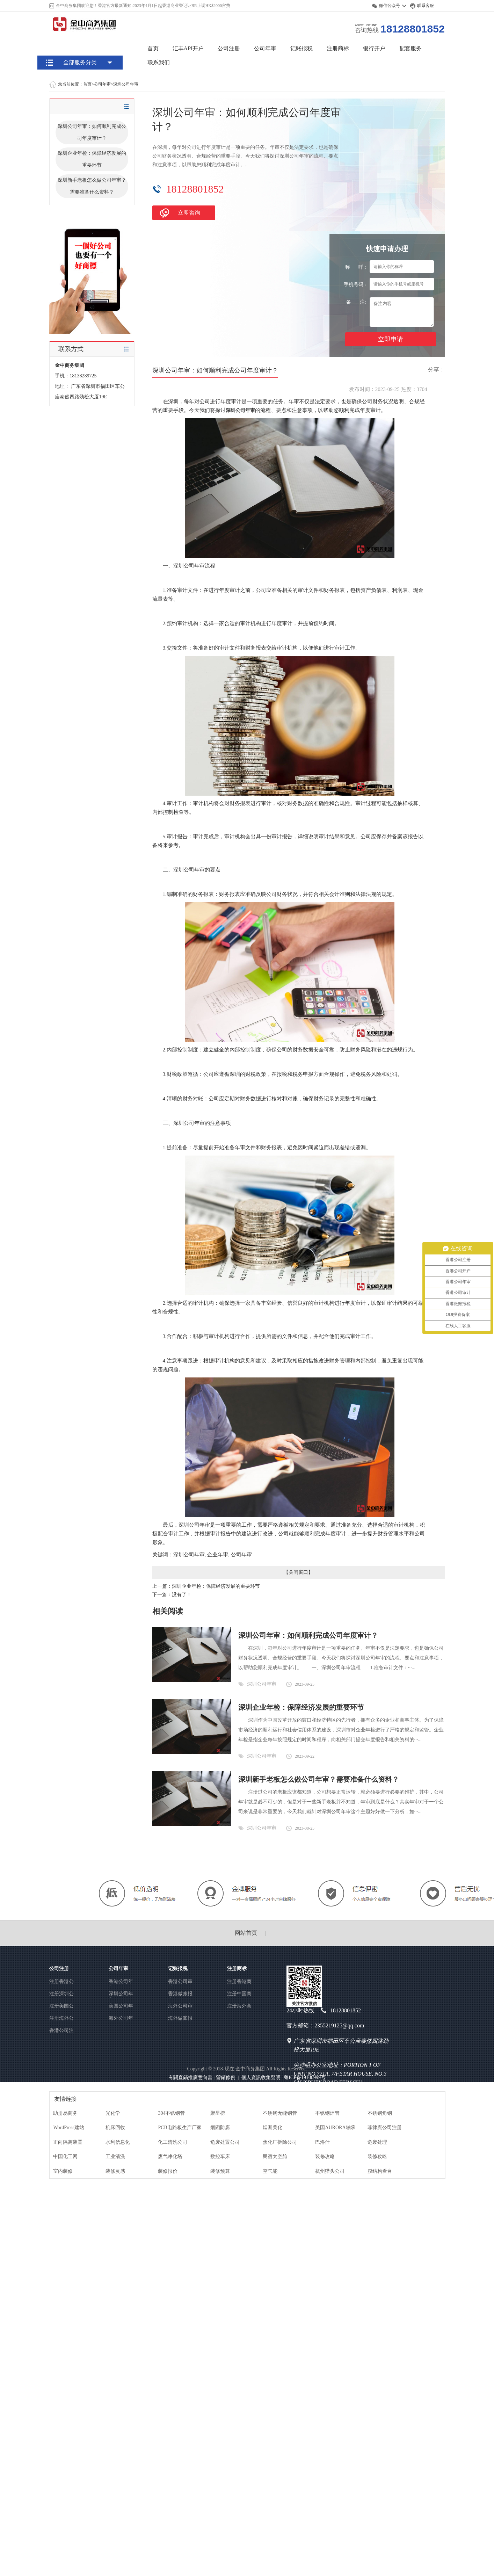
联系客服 (425, 5)
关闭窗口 (298, 1572)
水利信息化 (118, 2142)
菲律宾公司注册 (385, 2127)
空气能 (270, 2171)
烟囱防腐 (220, 2127)
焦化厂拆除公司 (280, 2142)
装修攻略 (325, 2156)
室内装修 (63, 2171)
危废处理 (377, 2142)
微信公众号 (389, 5)
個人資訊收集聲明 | (262, 2077)
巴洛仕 (322, 2142)
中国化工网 (65, 2156)
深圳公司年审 (125, 84)
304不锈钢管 (171, 2113)
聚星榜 (217, 2113)
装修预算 (220, 2171)
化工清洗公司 (172, 2142)
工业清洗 (115, 2156)
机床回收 (115, 2127)
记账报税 (301, 48)
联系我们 (158, 62)
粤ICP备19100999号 (305, 2077)
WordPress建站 (68, 2127)
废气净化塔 (170, 2156)
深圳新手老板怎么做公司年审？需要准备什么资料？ (92, 186)
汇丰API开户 (188, 48)
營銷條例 (225, 2077)
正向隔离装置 (67, 2142)
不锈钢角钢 (380, 2113)
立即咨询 (189, 213)
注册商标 (338, 48)
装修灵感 (115, 2171)
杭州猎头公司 (329, 2171)
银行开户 (374, 48)
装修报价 (167, 2171)
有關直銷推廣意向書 (190, 2077)
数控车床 (220, 2156)
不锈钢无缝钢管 (280, 2113)
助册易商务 (65, 2113)
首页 (153, 48)
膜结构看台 (380, 2171)
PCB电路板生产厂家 (179, 2127)
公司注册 (229, 48)
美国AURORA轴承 (335, 2127)
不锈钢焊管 (327, 2113)
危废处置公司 (225, 2142)
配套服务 (410, 48)
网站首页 (246, 1933)
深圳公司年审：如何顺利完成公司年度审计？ (92, 132)
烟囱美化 (272, 2127)
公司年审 (265, 48)
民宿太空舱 (275, 2156)
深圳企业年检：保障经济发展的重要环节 (92, 159)
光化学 (113, 2113)
